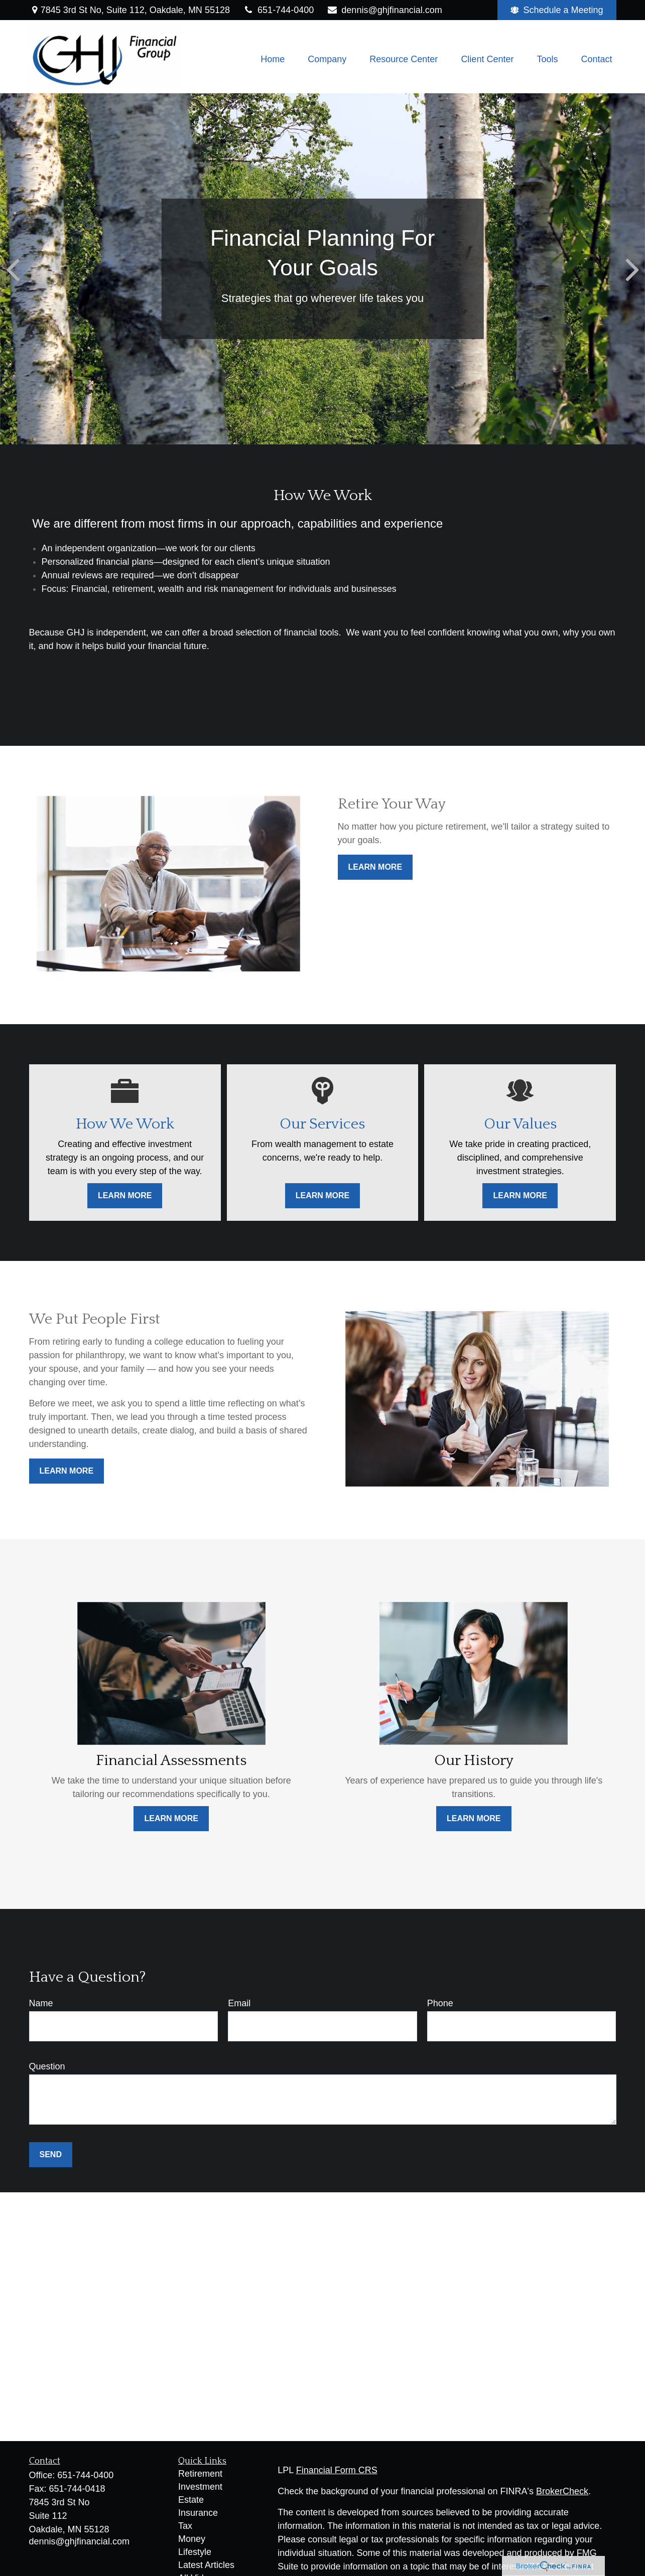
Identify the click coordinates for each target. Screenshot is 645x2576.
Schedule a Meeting (556, 10)
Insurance (198, 2513)
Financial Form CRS (336, 2470)
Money (191, 2539)
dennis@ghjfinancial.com (384, 10)
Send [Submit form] (51, 2154)
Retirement (200, 2474)
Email (239, 2003)
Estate (191, 2500)
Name (41, 2003)
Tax (185, 2526)
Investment (200, 2487)
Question (47, 2066)
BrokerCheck (562, 2491)
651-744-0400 (278, 10)
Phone (440, 2003)
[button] (272, 59)
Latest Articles (206, 2565)
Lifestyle (194, 2552)
